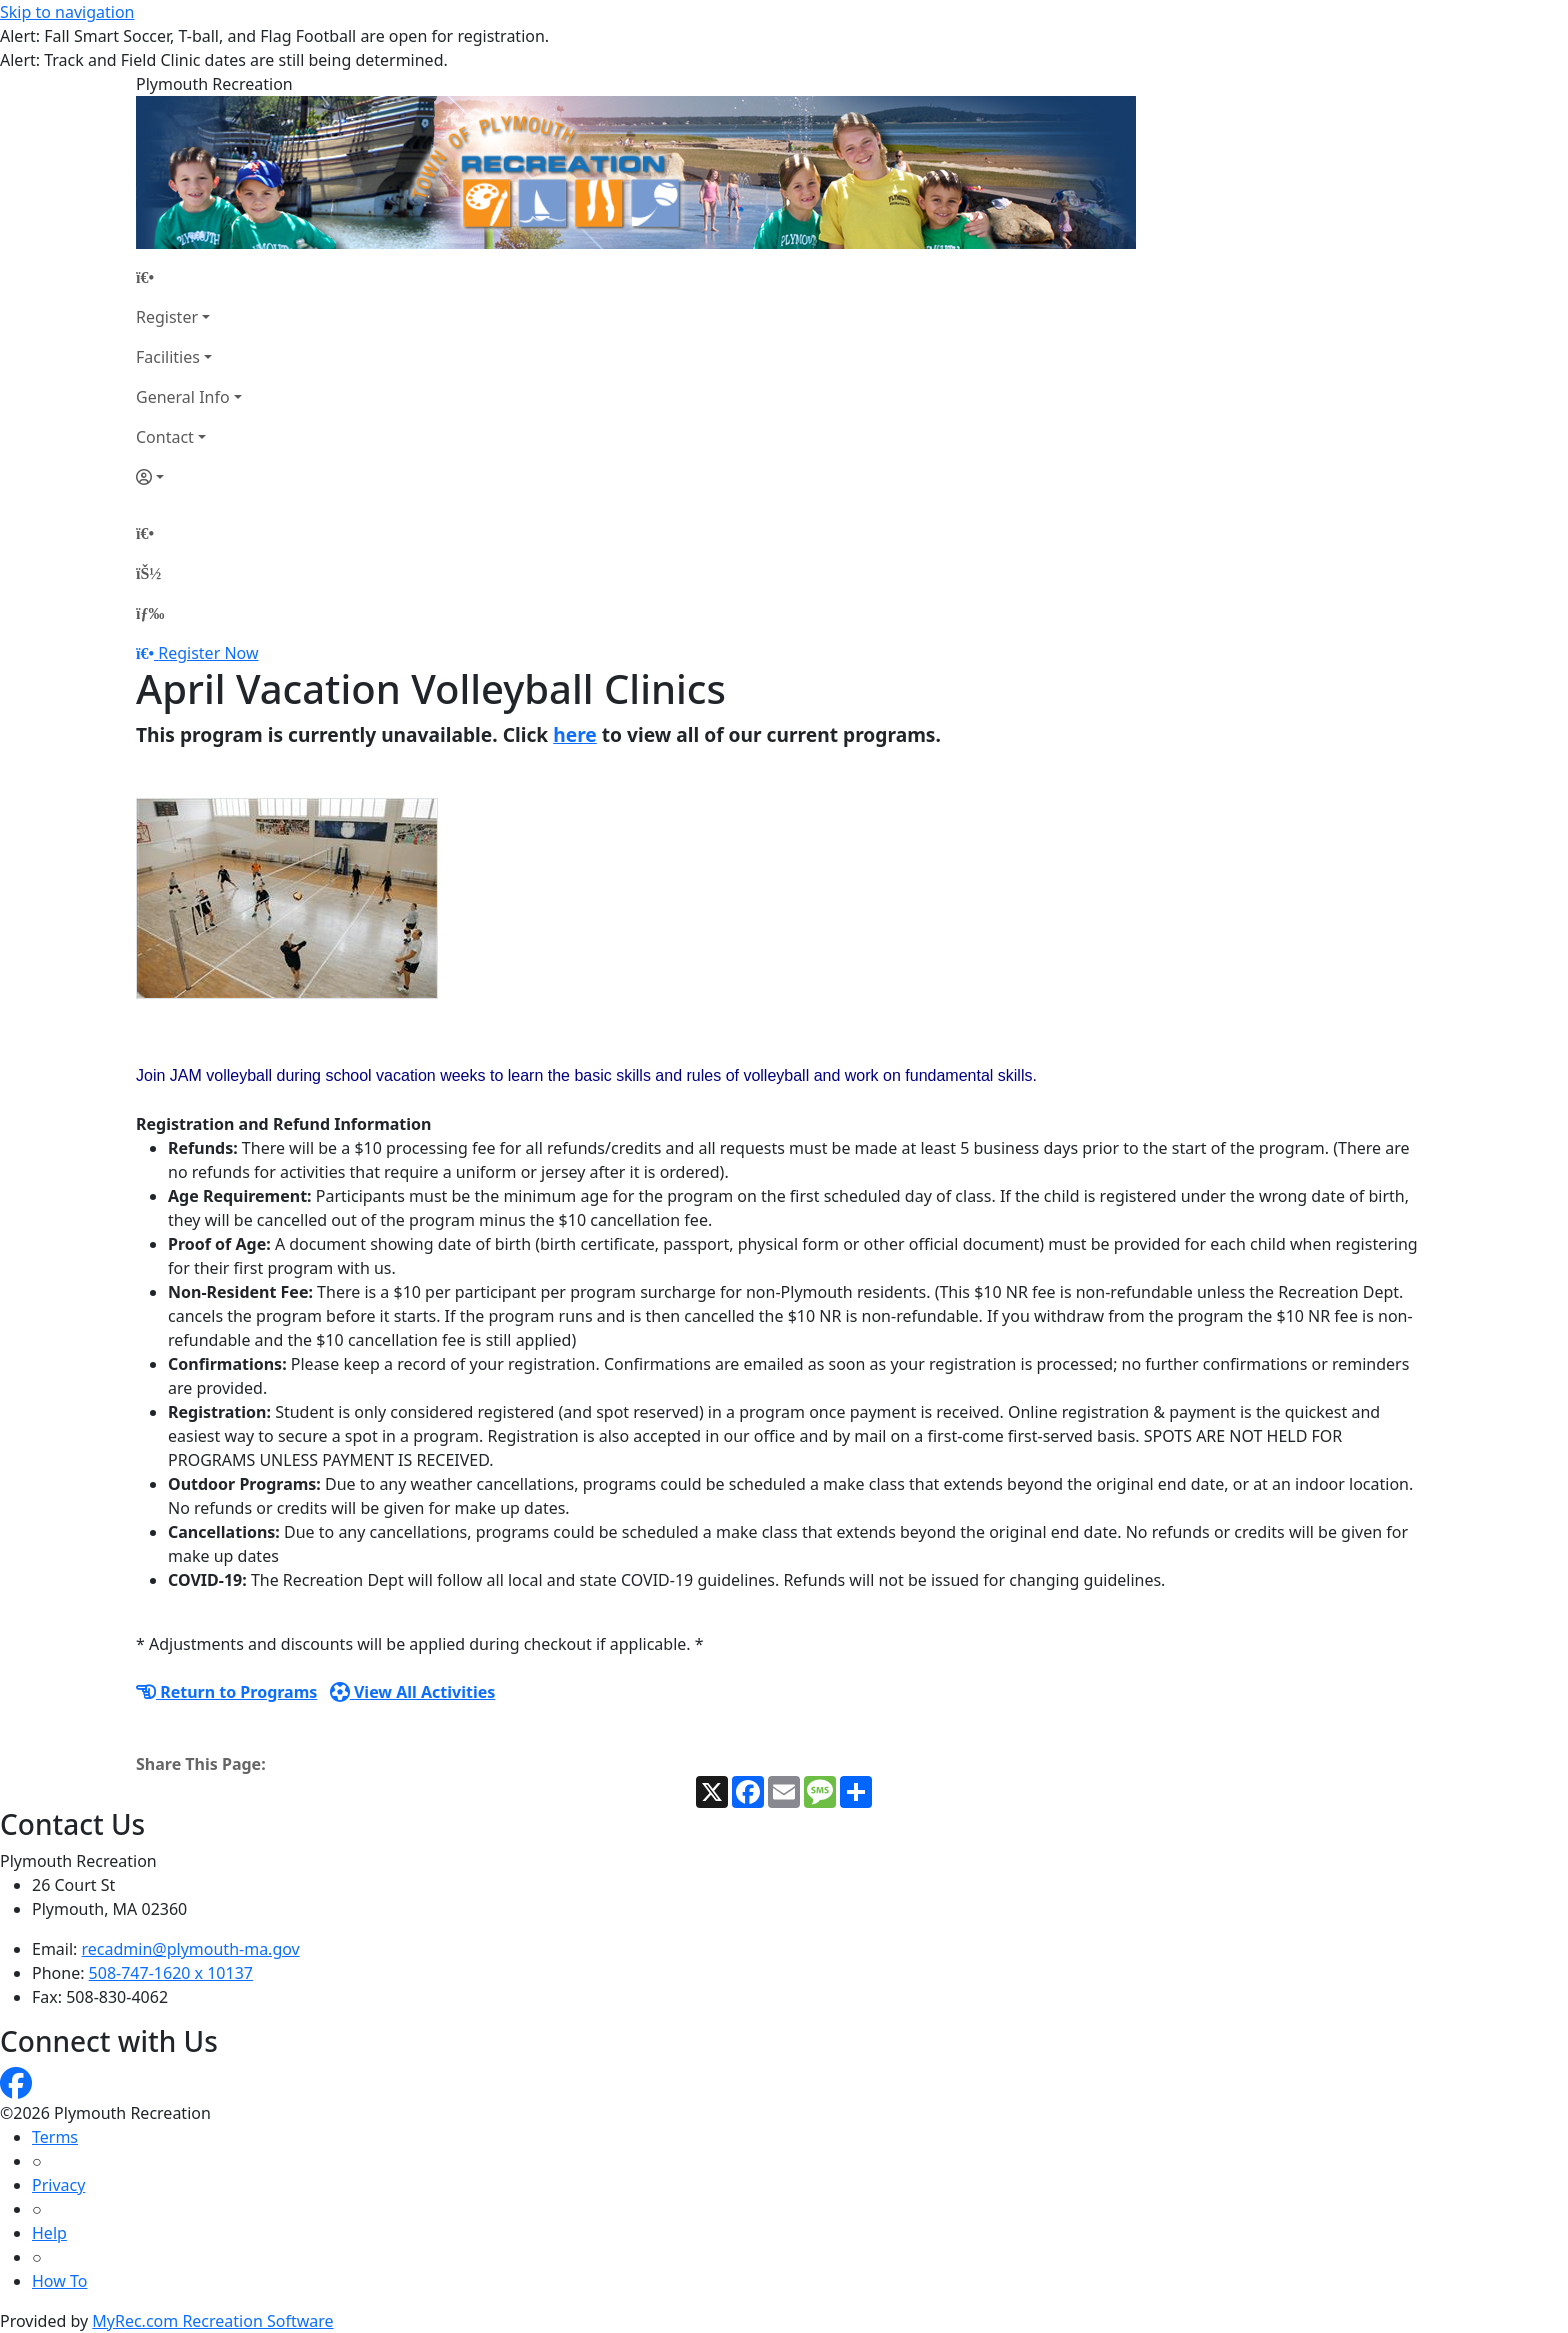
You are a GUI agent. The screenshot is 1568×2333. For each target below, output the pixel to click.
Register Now (208, 653)
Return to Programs (226, 1692)
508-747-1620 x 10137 (171, 1973)
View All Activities (413, 1692)
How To (59, 2281)
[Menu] (150, 613)
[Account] (189, 477)
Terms (55, 2137)
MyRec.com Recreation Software (212, 2321)
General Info (183, 397)
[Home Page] (189, 277)
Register (167, 317)
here (575, 734)
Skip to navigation (67, 12)
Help (49, 2233)
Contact (165, 437)
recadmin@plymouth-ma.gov (191, 1949)
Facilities (168, 357)
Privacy (58, 2185)
